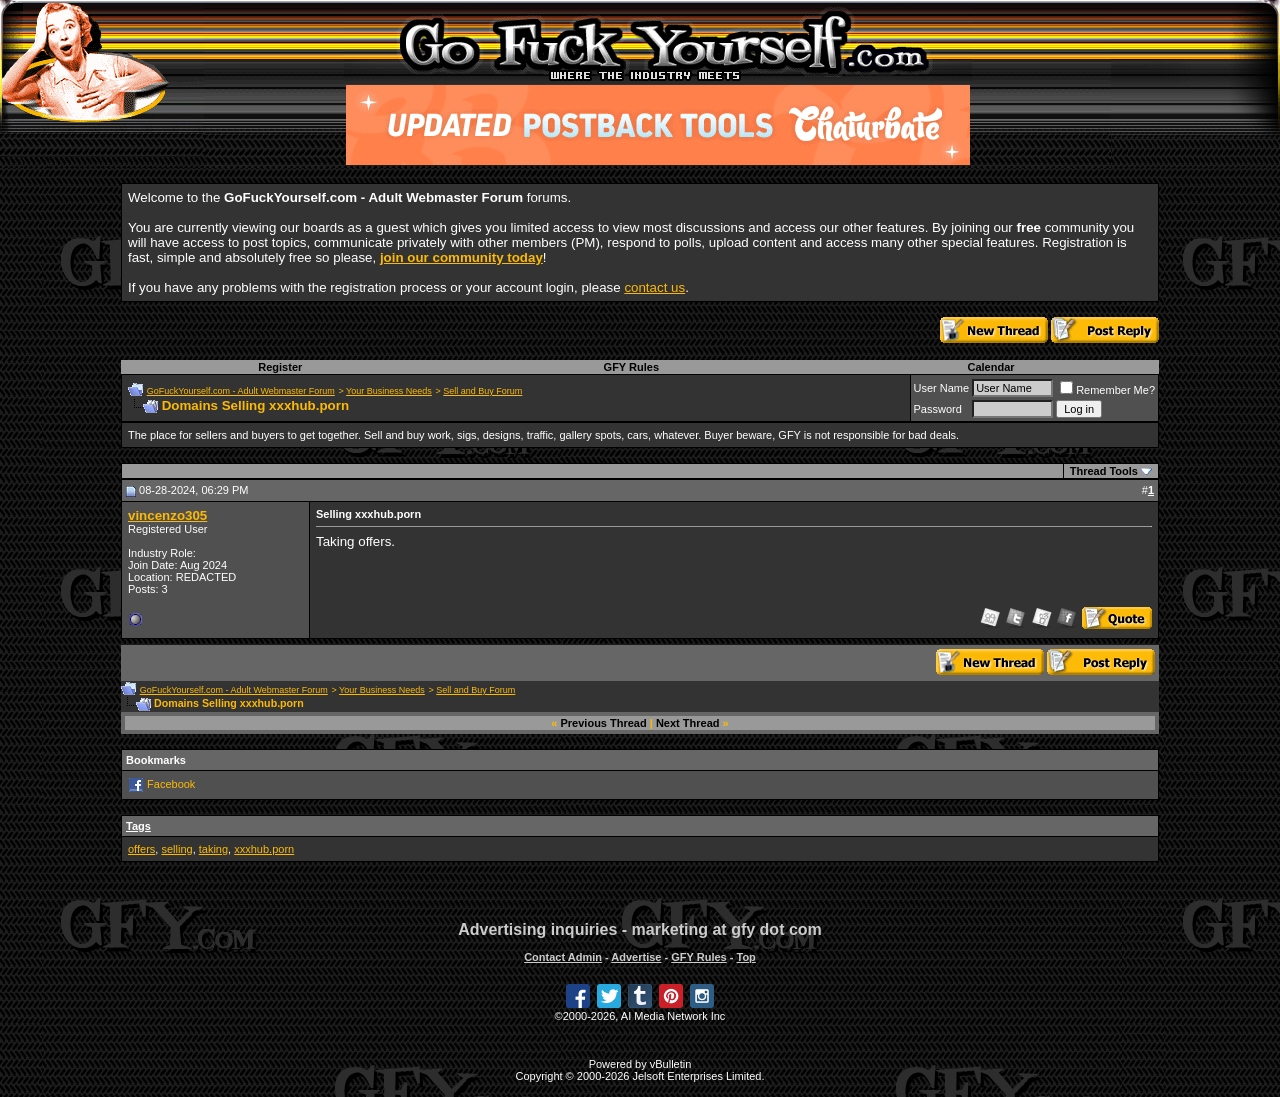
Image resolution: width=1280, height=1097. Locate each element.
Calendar (990, 367)
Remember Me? (1107, 390)
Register (280, 367)
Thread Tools (1104, 471)
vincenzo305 (167, 515)
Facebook (171, 784)
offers (141, 849)
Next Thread (688, 723)
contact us (654, 287)
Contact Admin (563, 957)
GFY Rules (631, 367)
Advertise (636, 957)
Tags (138, 826)
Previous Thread (604, 723)
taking (213, 849)
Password (938, 409)
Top (745, 957)
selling (176, 849)
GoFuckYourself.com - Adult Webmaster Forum (241, 391)
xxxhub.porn (264, 849)
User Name (942, 388)
